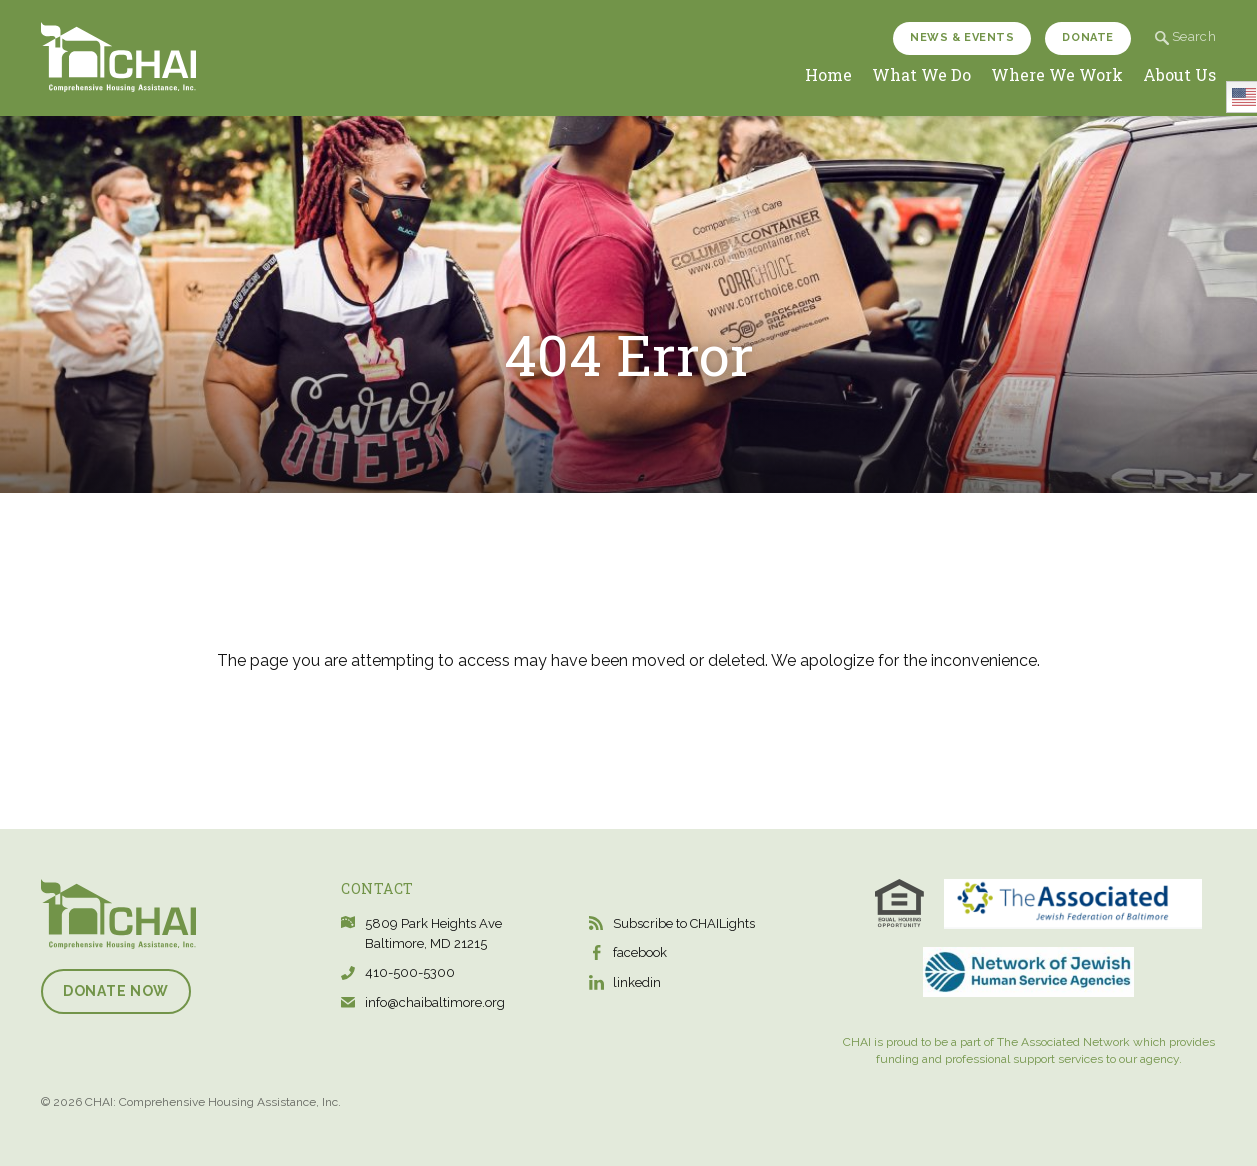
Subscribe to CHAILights (684, 923)
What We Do (921, 74)
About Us (1179, 74)
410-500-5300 (410, 972)
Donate (1087, 37)
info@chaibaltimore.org (435, 1002)
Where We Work (1057, 74)
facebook (640, 952)
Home (828, 74)
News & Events (962, 37)
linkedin (637, 982)
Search (1185, 36)
